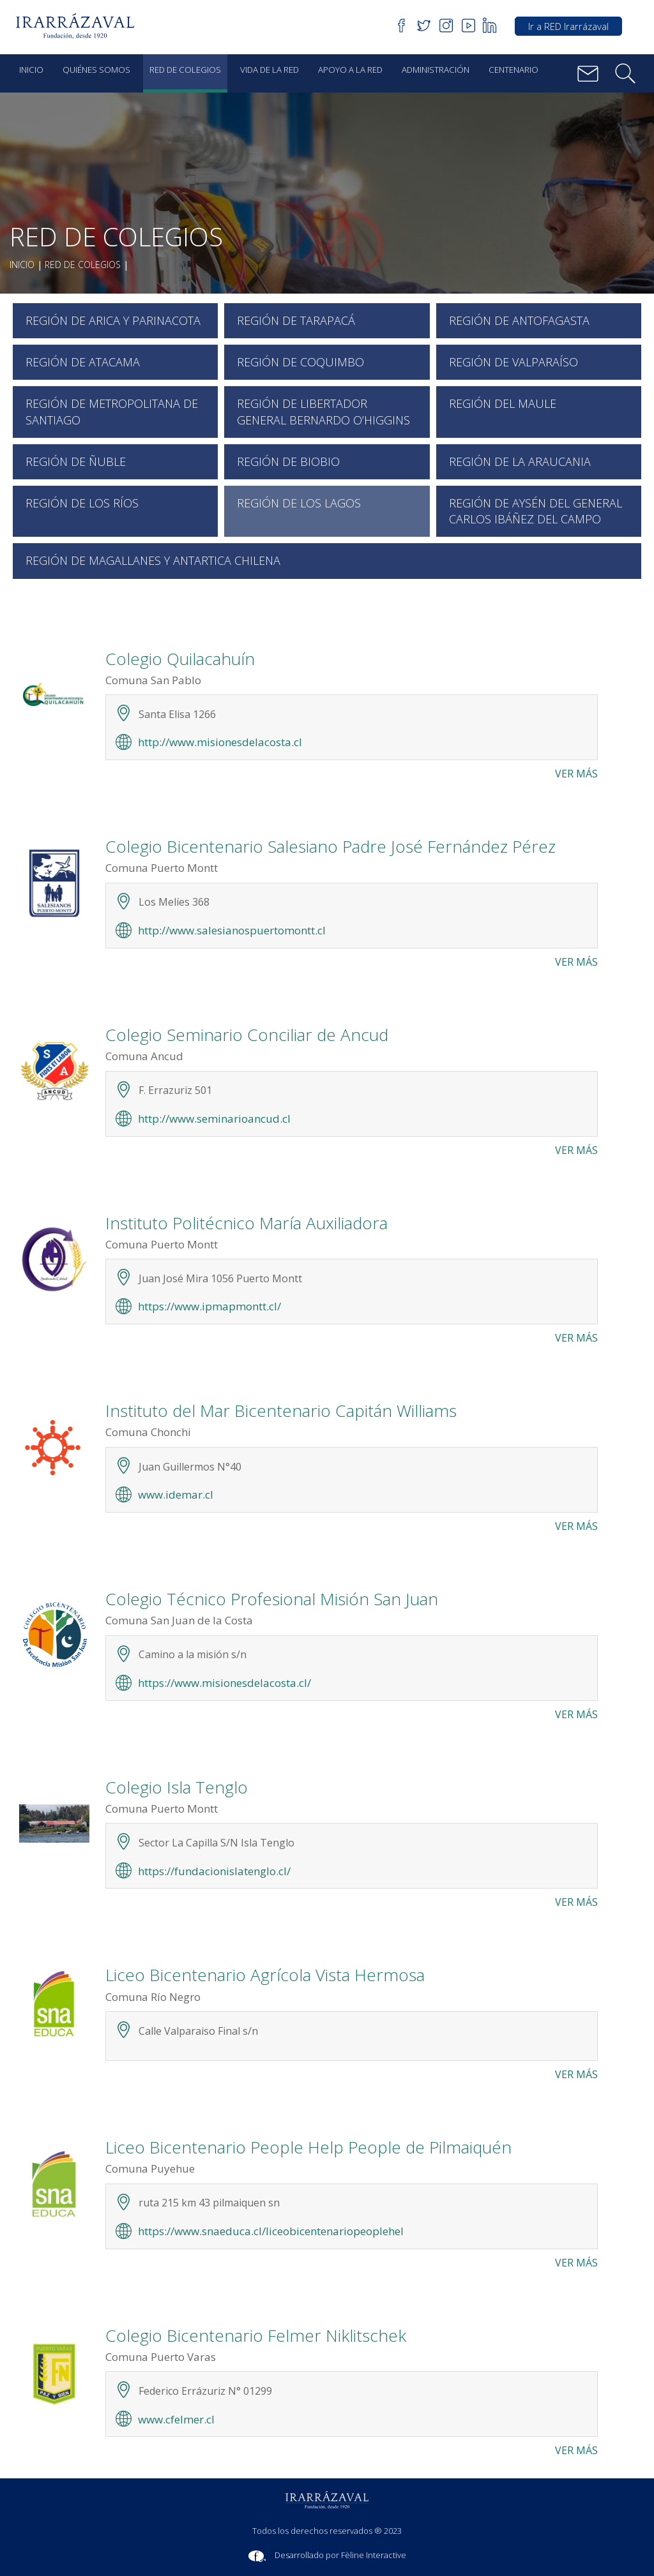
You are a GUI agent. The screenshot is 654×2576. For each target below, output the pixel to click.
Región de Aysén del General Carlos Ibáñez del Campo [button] (535, 511)
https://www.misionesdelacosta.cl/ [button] (224, 1682)
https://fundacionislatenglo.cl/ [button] (214, 1871)
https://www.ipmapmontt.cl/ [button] (209, 1306)
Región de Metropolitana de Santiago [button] (112, 411)
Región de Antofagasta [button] (519, 320)
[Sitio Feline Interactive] (327, 2556)
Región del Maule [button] (502, 403)
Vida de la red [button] (269, 69)
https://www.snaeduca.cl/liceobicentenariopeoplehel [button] (271, 2231)
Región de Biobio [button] (288, 461)
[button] (79, 26)
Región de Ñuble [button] (76, 461)
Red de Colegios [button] (185, 69)
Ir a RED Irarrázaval (568, 26)
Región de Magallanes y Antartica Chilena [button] (153, 560)
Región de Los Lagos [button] (299, 503)
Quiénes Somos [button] (96, 69)
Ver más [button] (576, 774)
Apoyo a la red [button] (350, 69)
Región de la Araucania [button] (520, 461)
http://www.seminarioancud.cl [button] (214, 1118)
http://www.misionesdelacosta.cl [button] (220, 742)
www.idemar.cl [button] (175, 1494)
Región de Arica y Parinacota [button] (113, 320)
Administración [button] (435, 69)
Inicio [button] (31, 69)
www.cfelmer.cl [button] (176, 2419)
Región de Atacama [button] (83, 362)
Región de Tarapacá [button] (296, 320)
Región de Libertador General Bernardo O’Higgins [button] (323, 411)
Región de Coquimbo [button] (300, 362)
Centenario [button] (513, 69)
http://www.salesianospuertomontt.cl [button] (232, 930)
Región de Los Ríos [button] (82, 503)
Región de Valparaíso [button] (513, 362)
